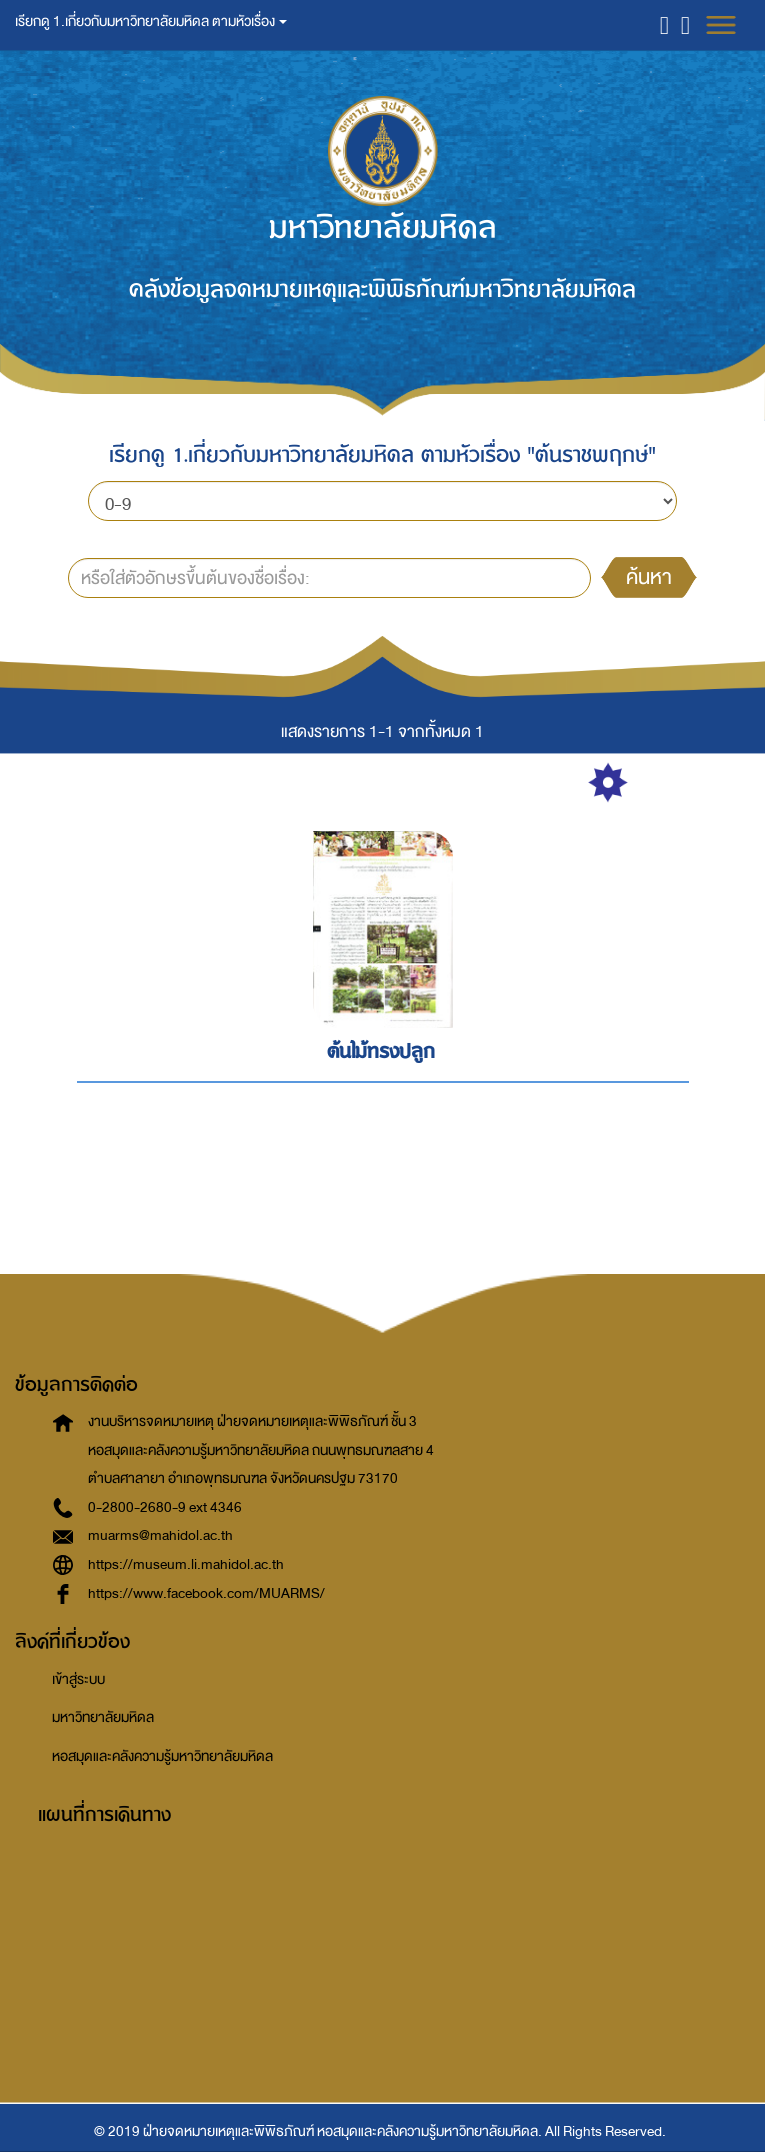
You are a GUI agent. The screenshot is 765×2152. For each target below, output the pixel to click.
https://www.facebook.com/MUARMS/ (206, 1593)
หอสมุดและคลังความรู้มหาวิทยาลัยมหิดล (162, 1756)
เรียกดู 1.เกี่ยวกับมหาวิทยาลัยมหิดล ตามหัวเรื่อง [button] (151, 21)
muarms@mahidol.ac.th (160, 1535)
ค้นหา (649, 577)
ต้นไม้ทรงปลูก (381, 1051)
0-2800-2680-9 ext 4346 (165, 1507)
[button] (664, 24)
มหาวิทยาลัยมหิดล (103, 1717)
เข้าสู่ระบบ (78, 1679)
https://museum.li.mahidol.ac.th (186, 1564)
